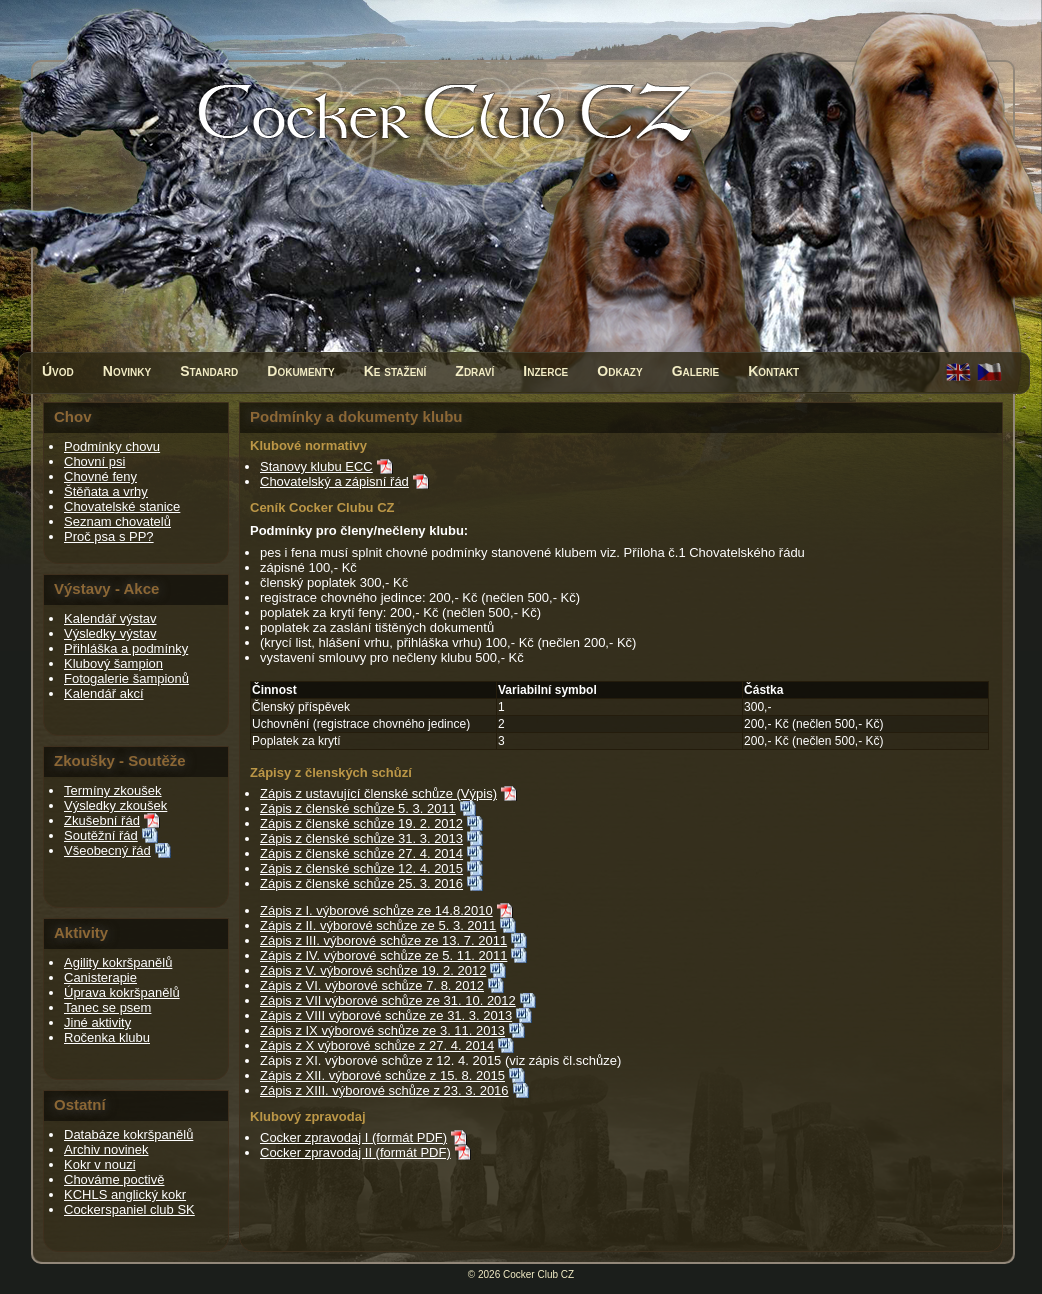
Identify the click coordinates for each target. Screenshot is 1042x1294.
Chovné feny (100, 476)
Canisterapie (100, 977)
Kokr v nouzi (100, 1164)
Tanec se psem (107, 1007)
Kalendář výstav (110, 618)
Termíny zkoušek (113, 790)
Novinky (127, 371)
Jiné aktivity (97, 1022)
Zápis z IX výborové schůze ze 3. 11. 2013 (382, 1030)
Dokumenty (300, 371)
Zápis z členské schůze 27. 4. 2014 (361, 853)
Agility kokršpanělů (118, 962)
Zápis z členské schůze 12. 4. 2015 (361, 868)
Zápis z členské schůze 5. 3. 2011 (358, 808)
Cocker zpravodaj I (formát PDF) (353, 1137)
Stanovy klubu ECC (316, 466)
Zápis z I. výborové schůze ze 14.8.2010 (376, 910)
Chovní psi (94, 461)
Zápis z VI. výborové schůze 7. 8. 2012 (372, 985)
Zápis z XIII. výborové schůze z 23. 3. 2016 (384, 1090)
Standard (209, 371)
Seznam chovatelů (117, 521)
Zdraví (474, 371)
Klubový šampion (113, 663)
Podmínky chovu (112, 446)
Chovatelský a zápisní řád (334, 481)
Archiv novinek (106, 1149)
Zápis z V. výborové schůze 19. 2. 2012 (373, 970)
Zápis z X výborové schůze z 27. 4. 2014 (377, 1045)
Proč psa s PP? (109, 536)
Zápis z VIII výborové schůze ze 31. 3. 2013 (386, 1015)
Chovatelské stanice (122, 506)
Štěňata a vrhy (106, 491)
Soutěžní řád (101, 835)
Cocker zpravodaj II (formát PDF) (355, 1152)
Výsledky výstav (110, 633)
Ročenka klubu (107, 1037)
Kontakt (773, 371)
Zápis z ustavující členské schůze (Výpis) (378, 793)
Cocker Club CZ (538, 1274)
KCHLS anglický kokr (125, 1194)
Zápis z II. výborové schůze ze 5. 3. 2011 (378, 925)
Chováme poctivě (114, 1179)
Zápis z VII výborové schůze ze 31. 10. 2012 (388, 1000)
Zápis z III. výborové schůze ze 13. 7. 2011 (383, 940)
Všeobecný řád (107, 850)
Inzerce (545, 371)
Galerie (696, 371)
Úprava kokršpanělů (122, 992)
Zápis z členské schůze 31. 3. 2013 (361, 838)
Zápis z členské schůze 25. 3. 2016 (361, 883)
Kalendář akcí (104, 693)
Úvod (58, 371)
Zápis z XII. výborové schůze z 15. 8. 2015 (382, 1075)
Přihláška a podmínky (126, 648)
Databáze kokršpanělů (128, 1134)
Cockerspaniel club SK (129, 1209)
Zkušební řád (102, 820)
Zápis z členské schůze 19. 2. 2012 (361, 823)
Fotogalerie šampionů (126, 678)
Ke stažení (395, 371)
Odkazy (619, 371)
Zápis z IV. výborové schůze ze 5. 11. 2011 (383, 955)
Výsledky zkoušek (115, 805)
